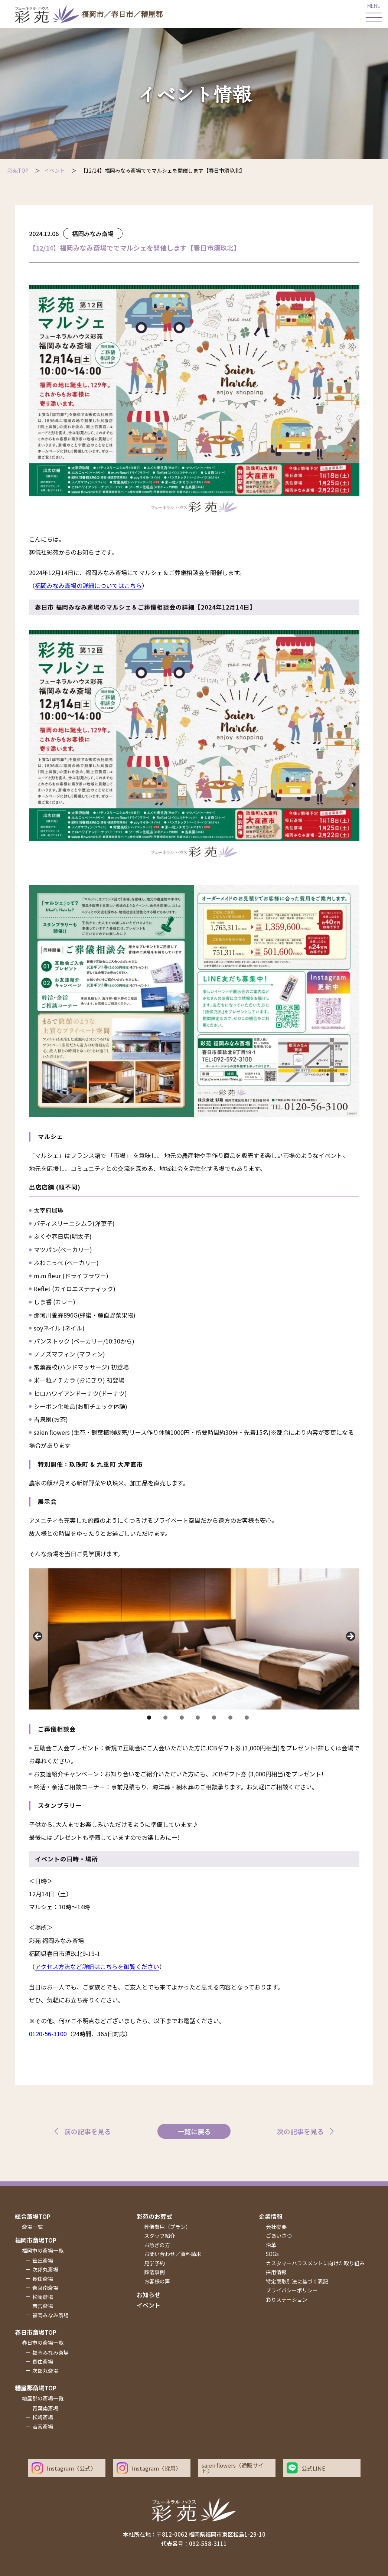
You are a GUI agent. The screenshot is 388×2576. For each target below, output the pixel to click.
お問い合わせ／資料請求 (172, 2253)
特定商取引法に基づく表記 (297, 2281)
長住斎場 (42, 2278)
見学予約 (154, 2263)
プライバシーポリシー (292, 2290)
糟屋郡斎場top (35, 2387)
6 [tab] (230, 1717)
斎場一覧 (32, 2226)
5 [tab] (214, 1717)
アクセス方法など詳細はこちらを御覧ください (97, 1966)
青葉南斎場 (45, 2287)
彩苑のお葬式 (154, 2216)
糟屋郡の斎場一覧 (42, 2398)
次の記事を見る (300, 2131)
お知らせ (148, 2294)
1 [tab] (149, 1717)
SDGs (272, 2253)
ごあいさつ (279, 2235)
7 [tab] (247, 1717)
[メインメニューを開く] (374, 14)
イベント (148, 2305)
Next (350, 1636)
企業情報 (271, 2216)
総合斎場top (32, 2216)
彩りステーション (286, 2299)
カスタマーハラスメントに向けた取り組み (315, 2263)
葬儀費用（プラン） (167, 2226)
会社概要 (276, 2226)
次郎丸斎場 (45, 2269)
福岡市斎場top (35, 2240)
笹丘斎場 (42, 2260)
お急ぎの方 (157, 2245)
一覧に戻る (194, 2131)
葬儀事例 (154, 2272)
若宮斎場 (42, 2305)
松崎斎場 (42, 2297)
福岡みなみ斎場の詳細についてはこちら (88, 585)
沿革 (271, 2245)
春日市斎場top (35, 2332)
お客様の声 (157, 2281)
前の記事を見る (87, 2131)
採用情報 (276, 2272)
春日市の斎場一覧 (42, 2342)
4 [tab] (198, 1717)
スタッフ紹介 (159, 2235)
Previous (38, 1636)
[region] (194, 1639)
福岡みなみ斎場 (93, 233)
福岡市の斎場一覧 (42, 2250)
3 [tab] (182, 1717)
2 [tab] (165, 1717)
